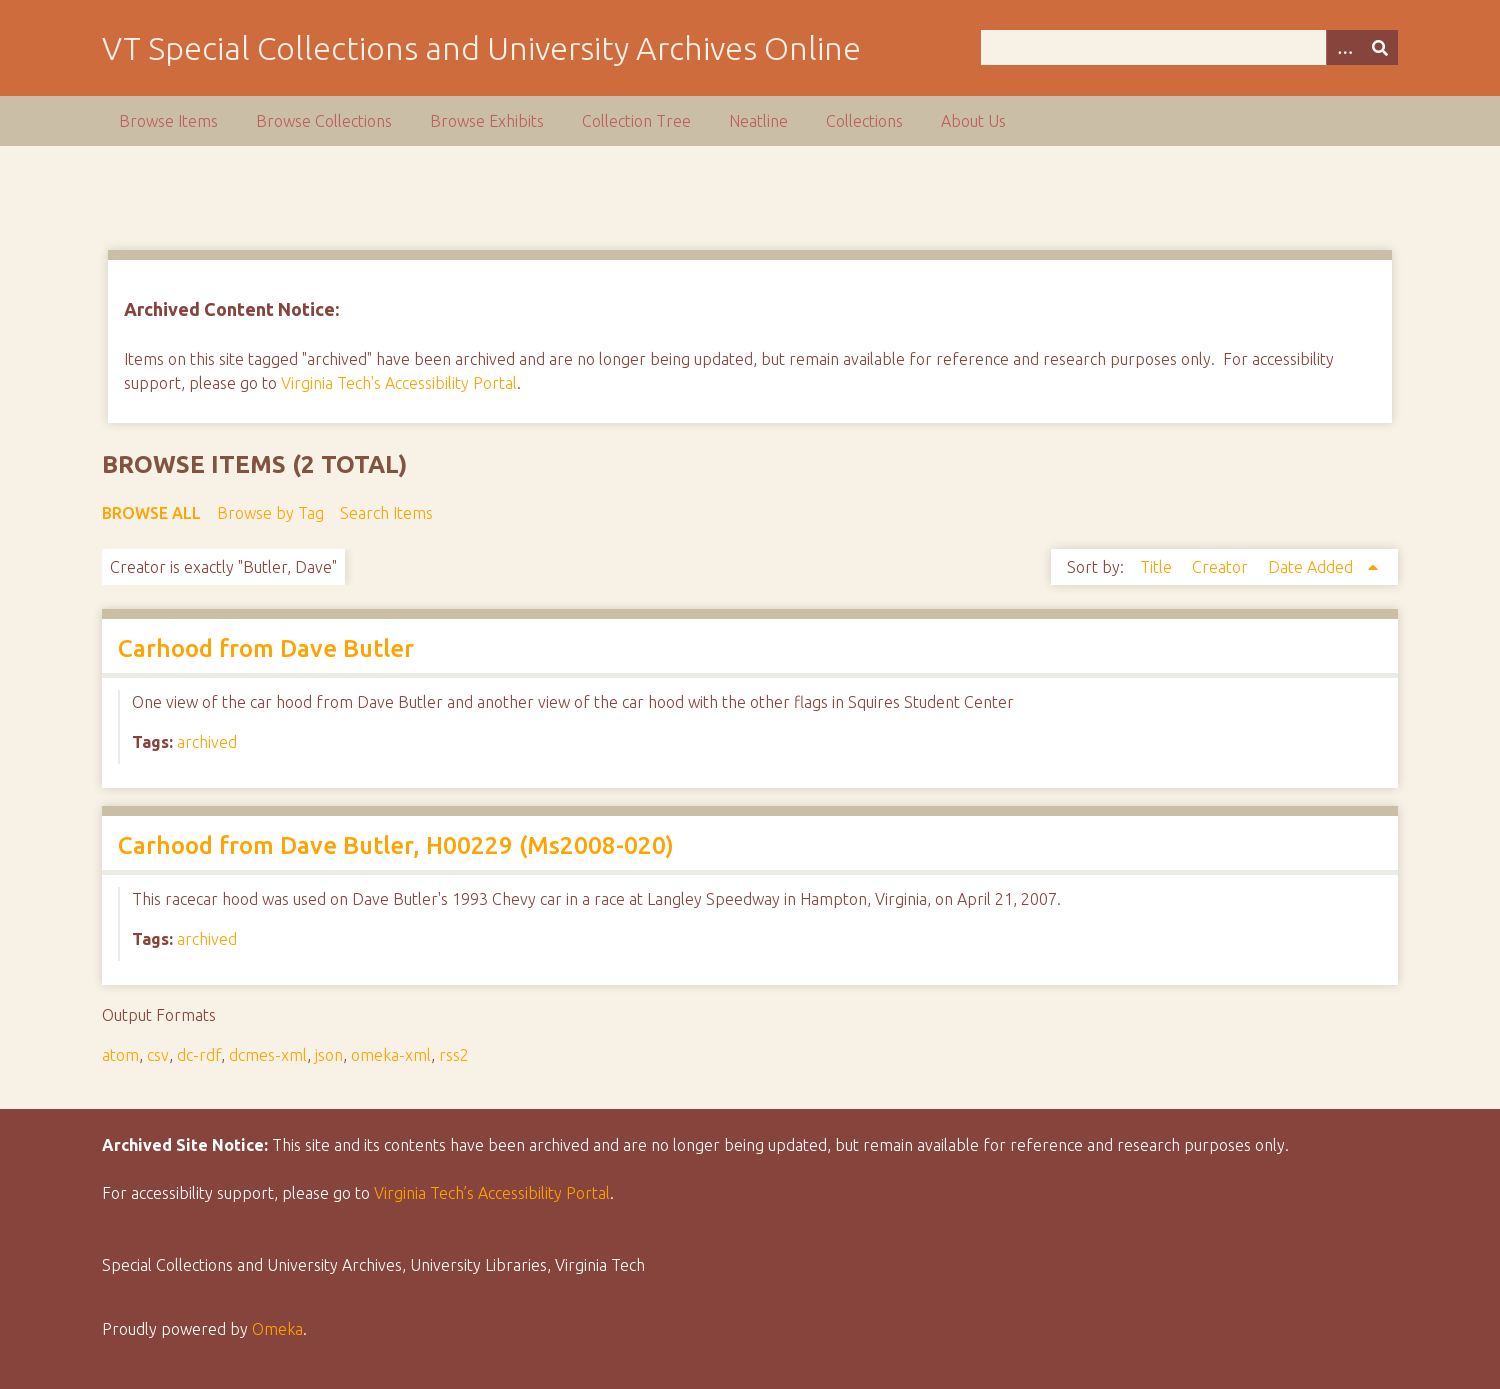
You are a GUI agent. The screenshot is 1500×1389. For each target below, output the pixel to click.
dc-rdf (199, 1055)
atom (120, 1055)
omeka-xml (391, 1055)
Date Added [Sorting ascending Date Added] (1312, 567)
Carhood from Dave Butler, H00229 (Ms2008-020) (396, 845)
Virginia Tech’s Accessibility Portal (492, 1193)
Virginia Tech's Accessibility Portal (399, 383)
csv (158, 1055)
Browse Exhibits (487, 121)
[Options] (1344, 47)
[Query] (1190, 47)
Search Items (386, 513)
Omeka (277, 1329)
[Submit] (1380, 47)
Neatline (758, 121)
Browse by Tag (270, 513)
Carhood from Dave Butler (266, 648)
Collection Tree (636, 121)
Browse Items (168, 121)
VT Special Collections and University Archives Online (481, 48)
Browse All (151, 513)
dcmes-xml (268, 1055)
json (329, 1055)
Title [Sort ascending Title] (1158, 567)
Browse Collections (324, 121)
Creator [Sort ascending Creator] (1222, 567)
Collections (864, 121)
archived (207, 742)
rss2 (454, 1055)
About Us (973, 121)
